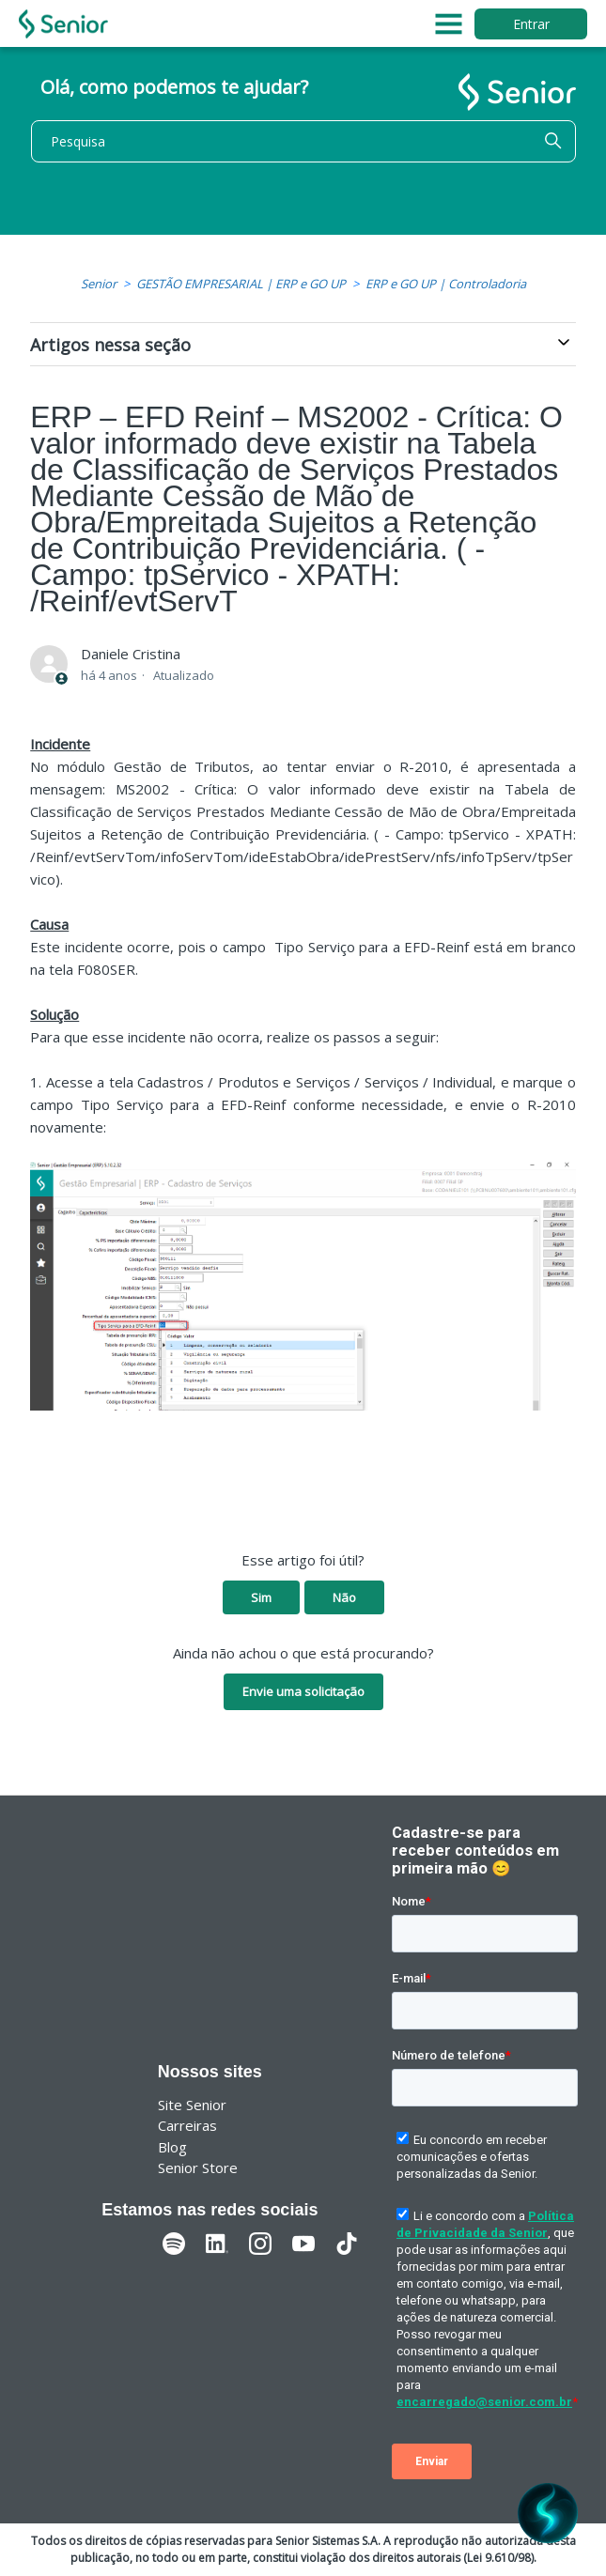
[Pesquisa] (303, 141)
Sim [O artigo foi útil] (261, 1597)
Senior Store (198, 2167)
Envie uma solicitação (303, 1691)
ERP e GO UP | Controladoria (445, 283)
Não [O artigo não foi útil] (344, 1597)
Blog (172, 2146)
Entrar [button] (531, 24)
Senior (99, 283)
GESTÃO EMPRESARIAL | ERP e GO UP (241, 283)
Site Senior (192, 2104)
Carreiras (187, 2125)
